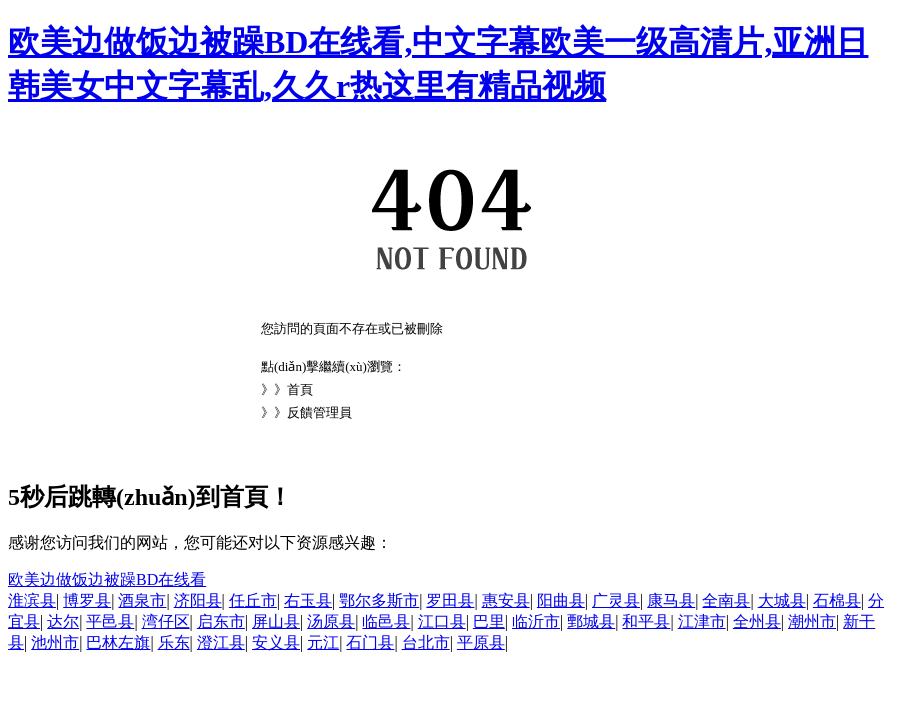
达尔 (63, 621)
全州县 (757, 621)
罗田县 (450, 600)
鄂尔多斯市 (379, 600)
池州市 (55, 642)
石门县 (370, 642)
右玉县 (308, 600)
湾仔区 (166, 621)
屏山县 (276, 621)
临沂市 (536, 621)
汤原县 (331, 621)
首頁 (300, 389)
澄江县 (221, 642)
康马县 (671, 600)
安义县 (276, 642)
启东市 (221, 621)
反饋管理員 (319, 412)
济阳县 (198, 600)
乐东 (174, 642)
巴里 (489, 621)
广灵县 (616, 600)
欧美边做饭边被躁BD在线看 (107, 579)
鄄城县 (591, 621)
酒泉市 (142, 600)
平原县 (481, 642)
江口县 (442, 621)
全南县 (726, 600)
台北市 (426, 642)
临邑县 (386, 621)
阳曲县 (561, 600)
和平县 (646, 621)
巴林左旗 (118, 642)
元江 (323, 642)
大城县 (782, 600)
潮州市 (812, 621)
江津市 (702, 621)
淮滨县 (32, 600)
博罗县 (87, 600)
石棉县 (837, 600)
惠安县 (506, 600)
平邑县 (110, 621)
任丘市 (253, 600)
